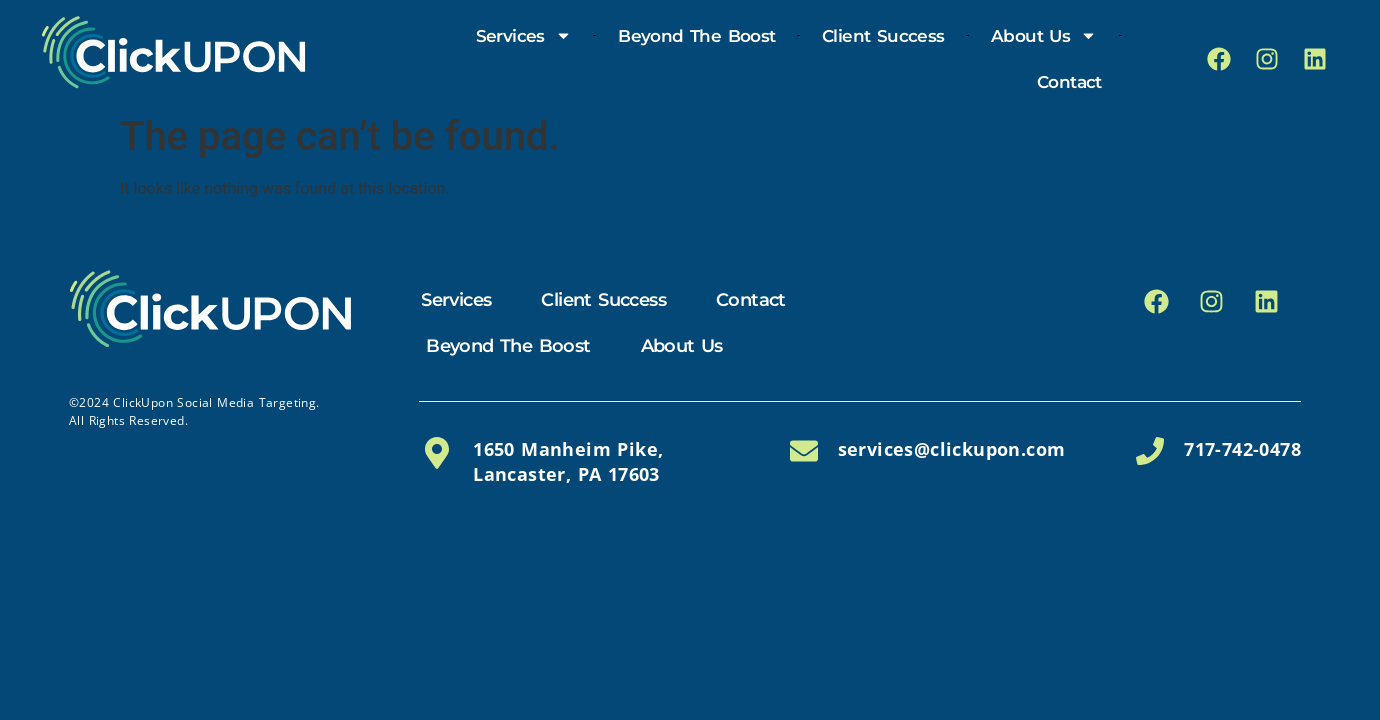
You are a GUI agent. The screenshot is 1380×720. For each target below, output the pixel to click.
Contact (1069, 82)
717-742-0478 (1242, 449)
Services (524, 35)
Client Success (883, 36)
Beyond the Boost (696, 36)
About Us (1044, 35)
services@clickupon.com (952, 449)
